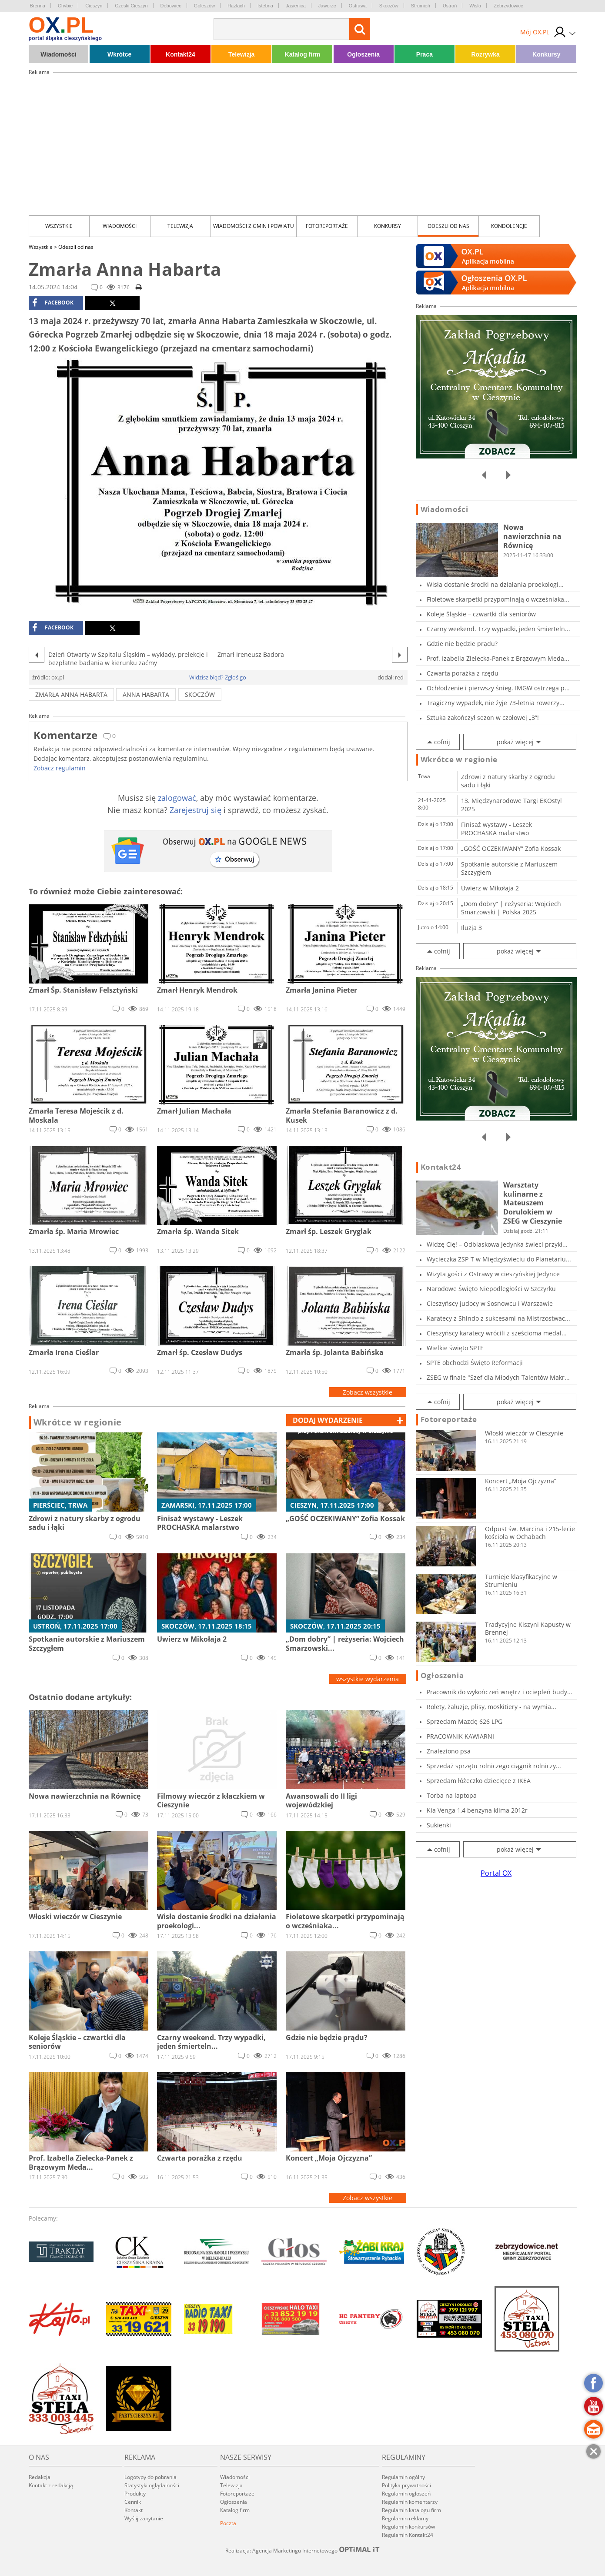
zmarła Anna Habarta (71, 694)
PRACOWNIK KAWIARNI (460, 1736)
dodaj (328, 1420)
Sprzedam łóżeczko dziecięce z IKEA (479, 1780)
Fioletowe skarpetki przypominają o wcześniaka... (498, 599)
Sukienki (439, 1825)
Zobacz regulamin (59, 768)
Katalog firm (303, 54)
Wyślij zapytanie (143, 2518)
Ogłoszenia (363, 54)
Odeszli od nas (448, 226)
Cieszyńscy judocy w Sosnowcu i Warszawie (490, 1303)
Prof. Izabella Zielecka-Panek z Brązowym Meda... (498, 658)
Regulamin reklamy (405, 2518)
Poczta (228, 2523)
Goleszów (204, 5)
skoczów (200, 694)
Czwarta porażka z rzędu (462, 673)
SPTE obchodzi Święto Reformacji (475, 1362)
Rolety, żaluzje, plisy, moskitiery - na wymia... (491, 1707)
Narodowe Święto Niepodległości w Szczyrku (491, 1289)
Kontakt (133, 2510)
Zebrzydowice (508, 5)
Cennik (132, 2502)
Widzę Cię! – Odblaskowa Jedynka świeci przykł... (497, 1244)
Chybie (65, 5)
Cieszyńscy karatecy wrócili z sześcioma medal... (497, 1333)
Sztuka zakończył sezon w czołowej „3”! (483, 717)
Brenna (37, 5)
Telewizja (241, 54)
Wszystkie (59, 226)
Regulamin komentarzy (410, 2502)
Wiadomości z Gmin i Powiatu (253, 226)
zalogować (177, 798)
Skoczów (388, 5)
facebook (53, 302)
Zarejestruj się (195, 810)
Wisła (475, 5)
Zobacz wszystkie (367, 1392)
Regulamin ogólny (403, 2477)
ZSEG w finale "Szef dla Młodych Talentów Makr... (498, 1377)
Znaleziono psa (449, 1751)
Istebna (265, 5)
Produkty (135, 2493)
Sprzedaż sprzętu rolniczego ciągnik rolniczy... (494, 1766)
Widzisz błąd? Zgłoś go (217, 677)
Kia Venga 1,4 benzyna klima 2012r (477, 1810)
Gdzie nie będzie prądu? (462, 643)
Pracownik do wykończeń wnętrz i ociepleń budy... (499, 1692)
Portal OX (496, 1873)
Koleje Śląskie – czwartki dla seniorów (481, 614)
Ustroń (450, 5)
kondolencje (509, 226)
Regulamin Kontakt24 (407, 2535)
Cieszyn (93, 5)
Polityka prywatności (406, 2485)
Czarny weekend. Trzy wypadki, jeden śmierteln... (498, 629)
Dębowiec (170, 5)
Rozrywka (485, 54)
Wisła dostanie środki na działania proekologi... (495, 584)
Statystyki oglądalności (151, 2485)
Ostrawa (358, 5)
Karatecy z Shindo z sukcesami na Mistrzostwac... (498, 1318)
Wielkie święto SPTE (455, 1348)
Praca (424, 54)
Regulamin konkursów (408, 2526)
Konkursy (546, 54)
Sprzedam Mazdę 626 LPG (464, 1721)
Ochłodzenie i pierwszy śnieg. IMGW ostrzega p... (498, 688)
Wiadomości (58, 54)
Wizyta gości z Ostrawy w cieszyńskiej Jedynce (493, 1274)
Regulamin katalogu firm (411, 2510)
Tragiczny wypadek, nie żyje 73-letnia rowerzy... (496, 703)
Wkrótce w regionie (77, 1422)
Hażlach (236, 5)
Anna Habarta (146, 694)
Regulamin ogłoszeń (406, 2493)
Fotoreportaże (327, 226)
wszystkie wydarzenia (367, 1679)
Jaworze (327, 5)
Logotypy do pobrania (150, 2477)
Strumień (420, 5)
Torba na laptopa (452, 1795)
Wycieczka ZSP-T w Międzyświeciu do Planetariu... (499, 1259)
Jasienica (296, 5)
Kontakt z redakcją (51, 2485)
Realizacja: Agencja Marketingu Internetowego (302, 2550)
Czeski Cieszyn (131, 5)
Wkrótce (119, 54)
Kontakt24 (180, 54)
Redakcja (39, 2477)
